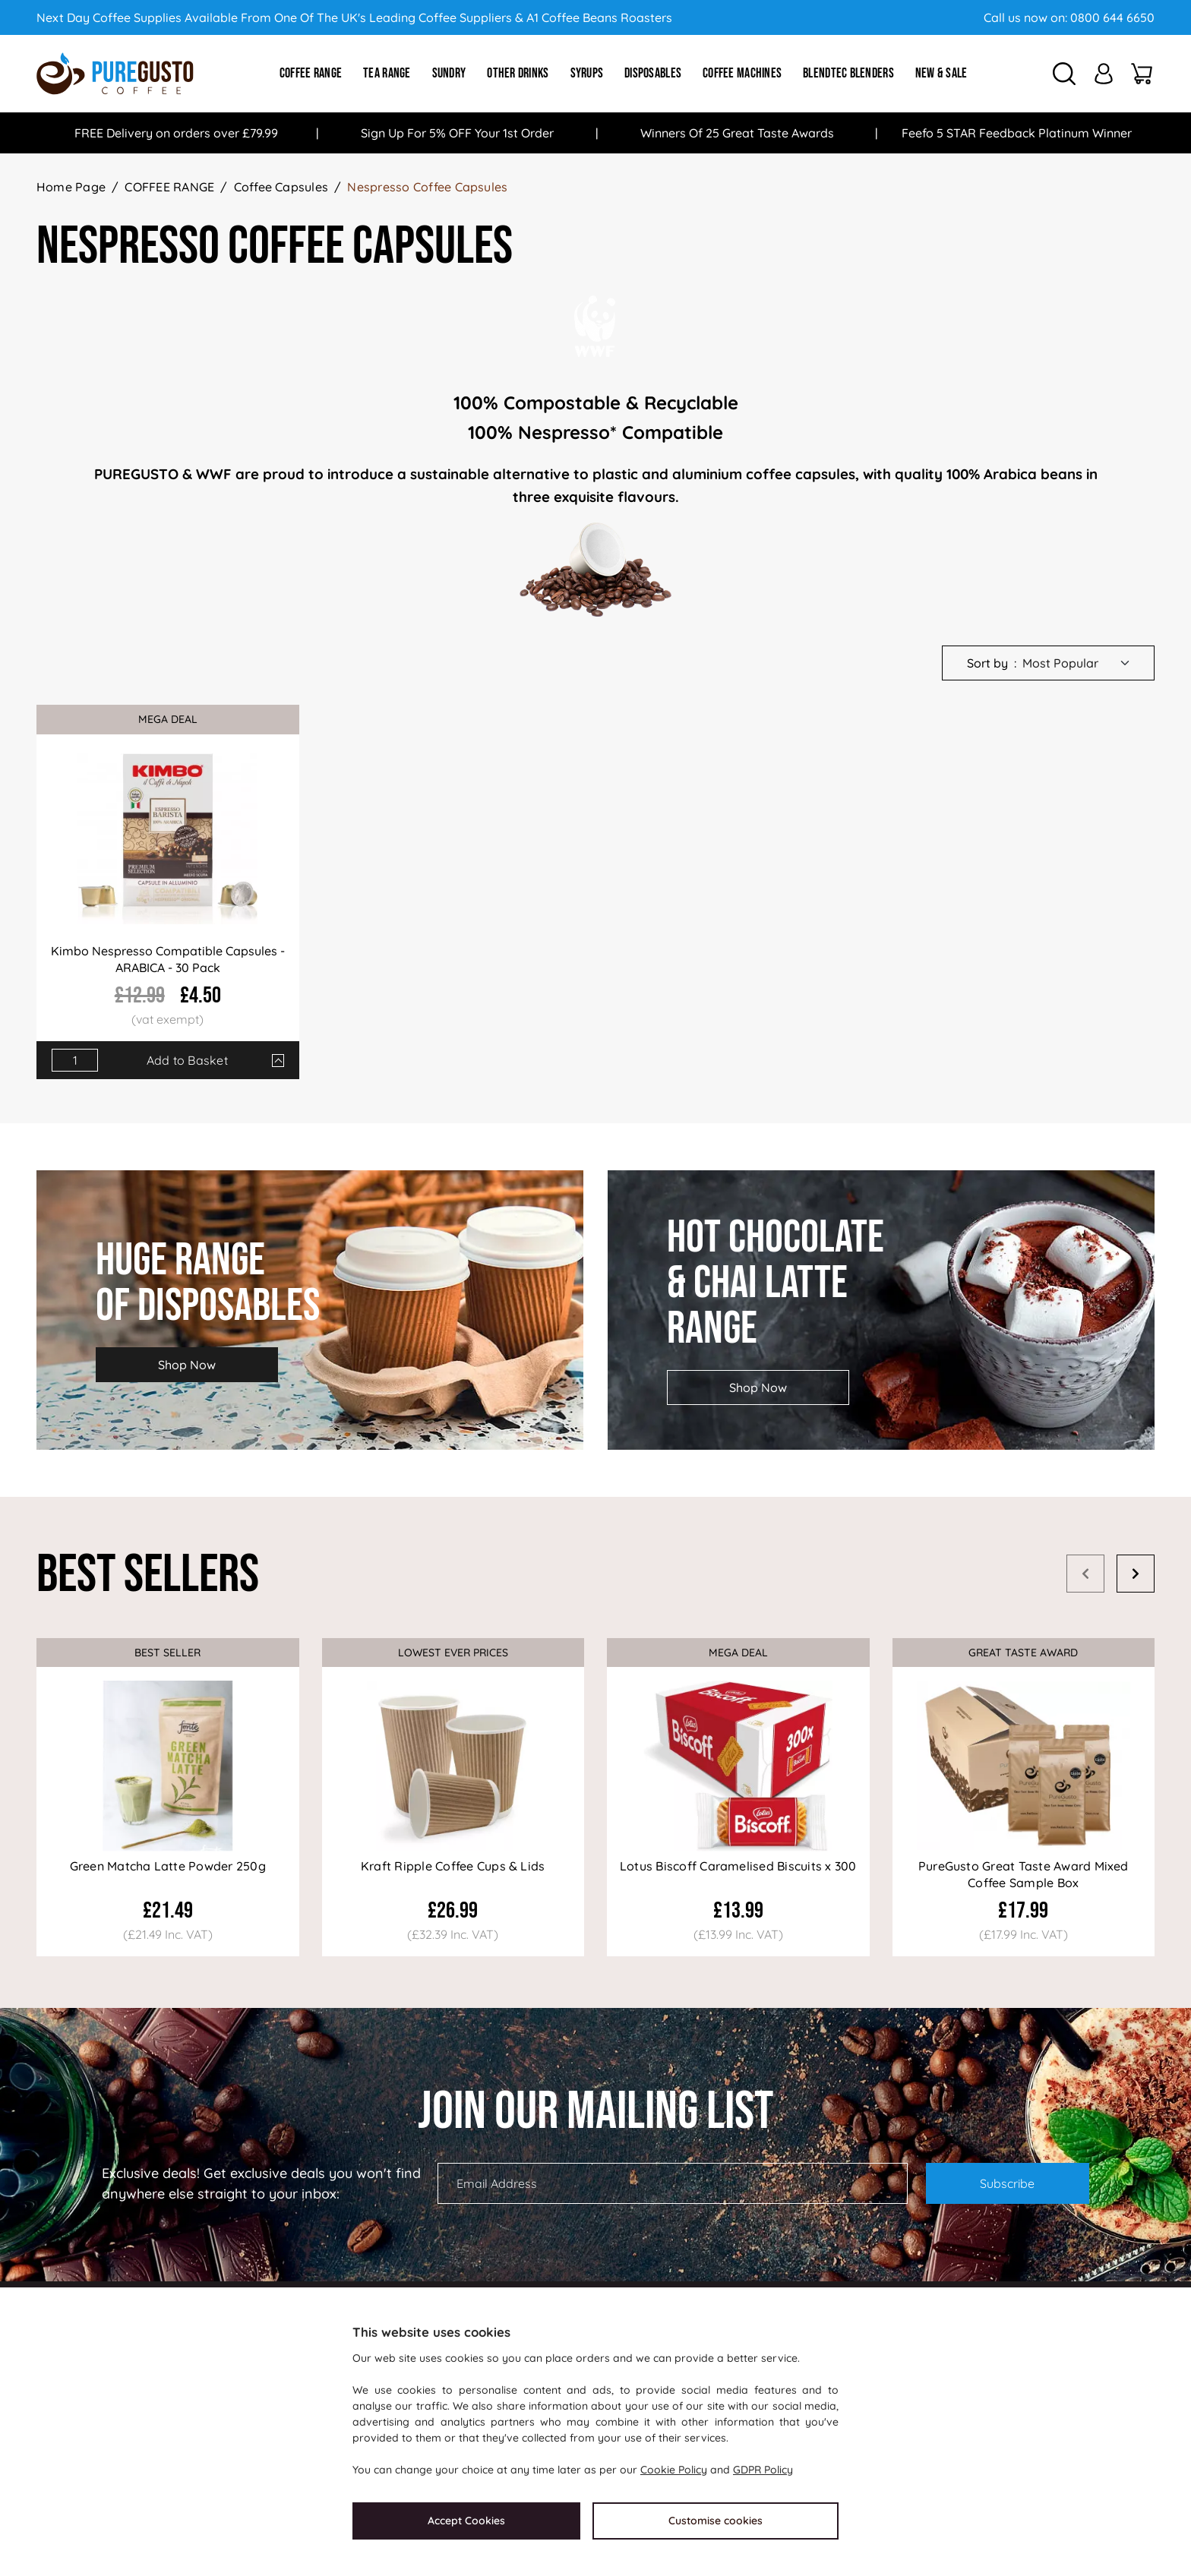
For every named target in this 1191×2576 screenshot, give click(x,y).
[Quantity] (75, 1060)
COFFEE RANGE (169, 186)
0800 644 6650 (1112, 17)
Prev (1085, 1574)
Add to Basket (187, 1060)
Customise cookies (715, 2520)
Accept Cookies (466, 2520)
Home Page (71, 186)
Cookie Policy (673, 2470)
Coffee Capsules (281, 186)
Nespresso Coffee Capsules (427, 186)
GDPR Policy (763, 2470)
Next (1136, 1574)
